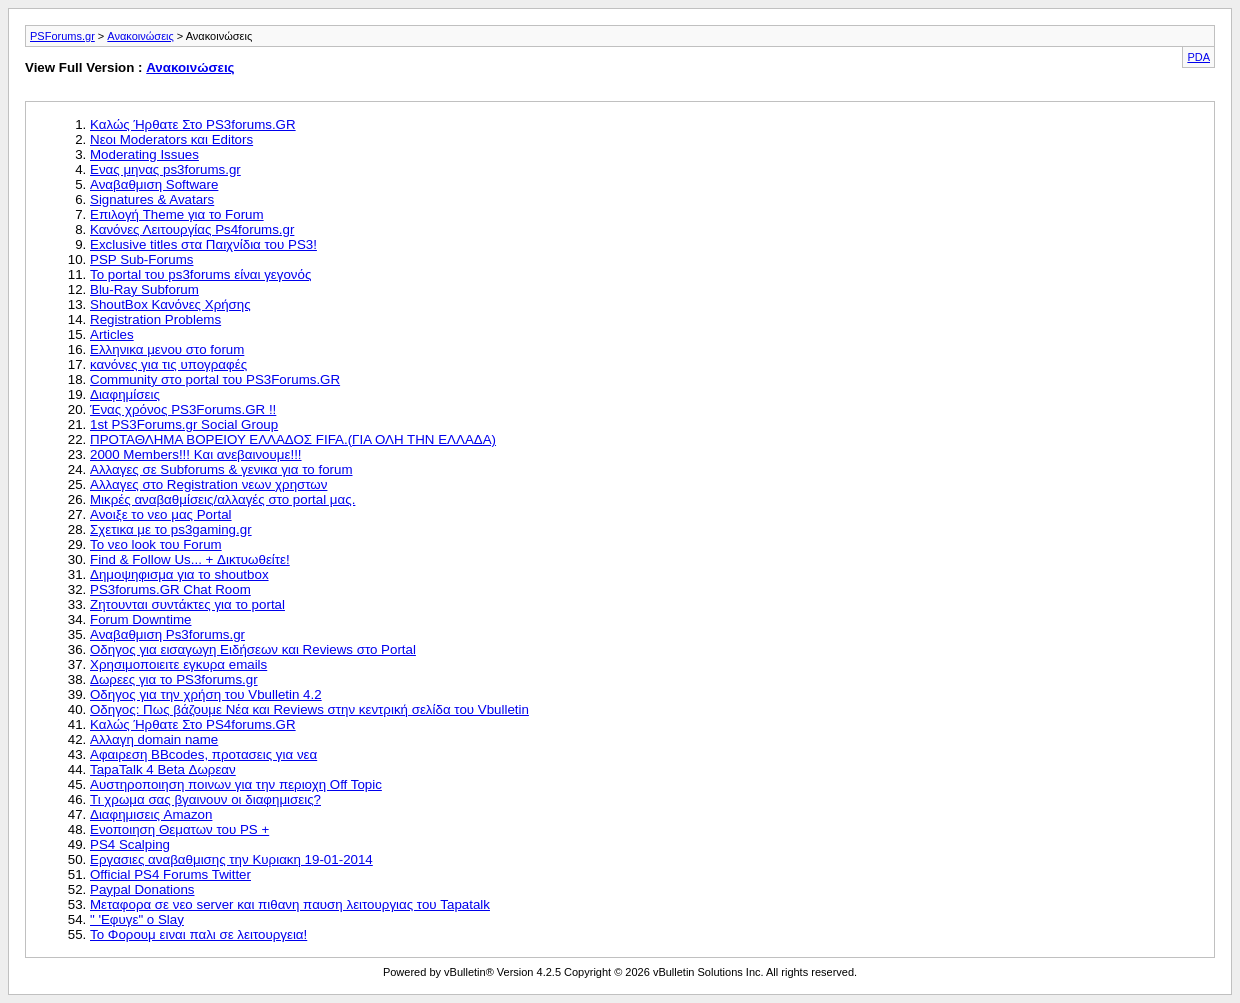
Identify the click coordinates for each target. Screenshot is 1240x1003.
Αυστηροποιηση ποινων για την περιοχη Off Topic (236, 784)
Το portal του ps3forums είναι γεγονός (200, 274)
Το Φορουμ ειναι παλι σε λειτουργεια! (198, 934)
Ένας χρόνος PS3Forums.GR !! (183, 409)
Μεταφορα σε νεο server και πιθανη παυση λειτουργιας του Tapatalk (290, 904)
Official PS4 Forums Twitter (170, 874)
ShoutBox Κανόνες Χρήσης (170, 304)
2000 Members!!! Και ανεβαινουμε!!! (196, 454)
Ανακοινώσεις (140, 36)
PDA (1198, 57)
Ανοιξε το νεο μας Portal (161, 514)
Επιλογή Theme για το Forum (177, 214)
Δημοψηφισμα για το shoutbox (179, 574)
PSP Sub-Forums (141, 259)
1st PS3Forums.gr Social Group (184, 424)
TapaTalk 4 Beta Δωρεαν (163, 769)
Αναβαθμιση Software (154, 184)
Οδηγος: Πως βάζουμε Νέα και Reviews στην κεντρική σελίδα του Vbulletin (309, 709)
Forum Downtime (140, 619)
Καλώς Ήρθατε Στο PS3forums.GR (193, 124)
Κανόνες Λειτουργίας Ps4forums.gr (192, 229)
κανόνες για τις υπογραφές (168, 364)
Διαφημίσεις (125, 394)
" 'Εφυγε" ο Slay (137, 919)
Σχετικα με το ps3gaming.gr (171, 529)
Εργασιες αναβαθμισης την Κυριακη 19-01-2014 (231, 859)
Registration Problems (155, 319)
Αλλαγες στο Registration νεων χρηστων (208, 484)
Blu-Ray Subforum (144, 289)
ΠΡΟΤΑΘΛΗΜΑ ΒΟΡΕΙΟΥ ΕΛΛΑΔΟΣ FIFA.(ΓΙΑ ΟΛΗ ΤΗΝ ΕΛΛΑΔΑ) (293, 439)
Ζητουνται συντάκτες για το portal (187, 604)
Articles (112, 334)
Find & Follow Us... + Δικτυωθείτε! (190, 559)
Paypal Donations (142, 889)
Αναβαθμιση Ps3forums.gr (167, 634)
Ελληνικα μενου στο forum (167, 349)
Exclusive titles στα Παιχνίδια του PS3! (203, 244)
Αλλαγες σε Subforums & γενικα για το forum (221, 469)
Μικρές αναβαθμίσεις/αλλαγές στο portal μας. (222, 499)
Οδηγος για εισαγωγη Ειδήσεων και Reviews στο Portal (253, 649)
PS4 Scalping (130, 844)
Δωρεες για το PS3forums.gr (174, 679)
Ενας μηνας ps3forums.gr (165, 169)
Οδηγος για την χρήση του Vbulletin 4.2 (206, 694)
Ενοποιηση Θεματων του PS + (179, 829)
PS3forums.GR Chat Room (170, 589)
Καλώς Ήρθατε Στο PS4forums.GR (193, 724)
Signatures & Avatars (152, 199)
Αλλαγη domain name (154, 739)
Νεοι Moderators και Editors (171, 139)
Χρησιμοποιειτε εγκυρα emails (178, 664)
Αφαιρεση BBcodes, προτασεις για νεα (203, 754)
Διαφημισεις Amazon (151, 814)
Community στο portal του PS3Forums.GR (215, 379)
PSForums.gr (62, 36)
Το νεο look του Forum (156, 544)
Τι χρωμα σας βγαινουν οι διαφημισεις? (205, 799)
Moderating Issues (144, 154)
